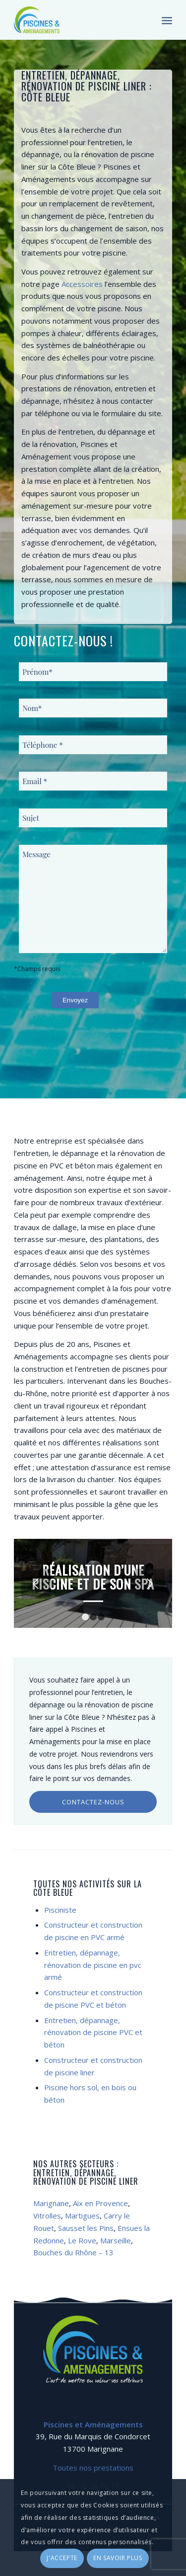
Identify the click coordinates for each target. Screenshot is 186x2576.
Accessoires (82, 284)
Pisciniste (60, 1910)
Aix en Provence (100, 2203)
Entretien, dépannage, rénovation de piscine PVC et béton (93, 2032)
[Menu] (167, 20)
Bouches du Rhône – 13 (73, 2252)
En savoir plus (117, 2558)
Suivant (150, 1584)
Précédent (36, 1584)
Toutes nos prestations (93, 2468)
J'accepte (62, 2558)
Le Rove (82, 2240)
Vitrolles (47, 2216)
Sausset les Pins (86, 2228)
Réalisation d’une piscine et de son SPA (93, 1577)
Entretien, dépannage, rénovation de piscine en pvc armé (92, 1965)
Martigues (82, 2216)
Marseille (115, 2240)
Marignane (51, 2203)
